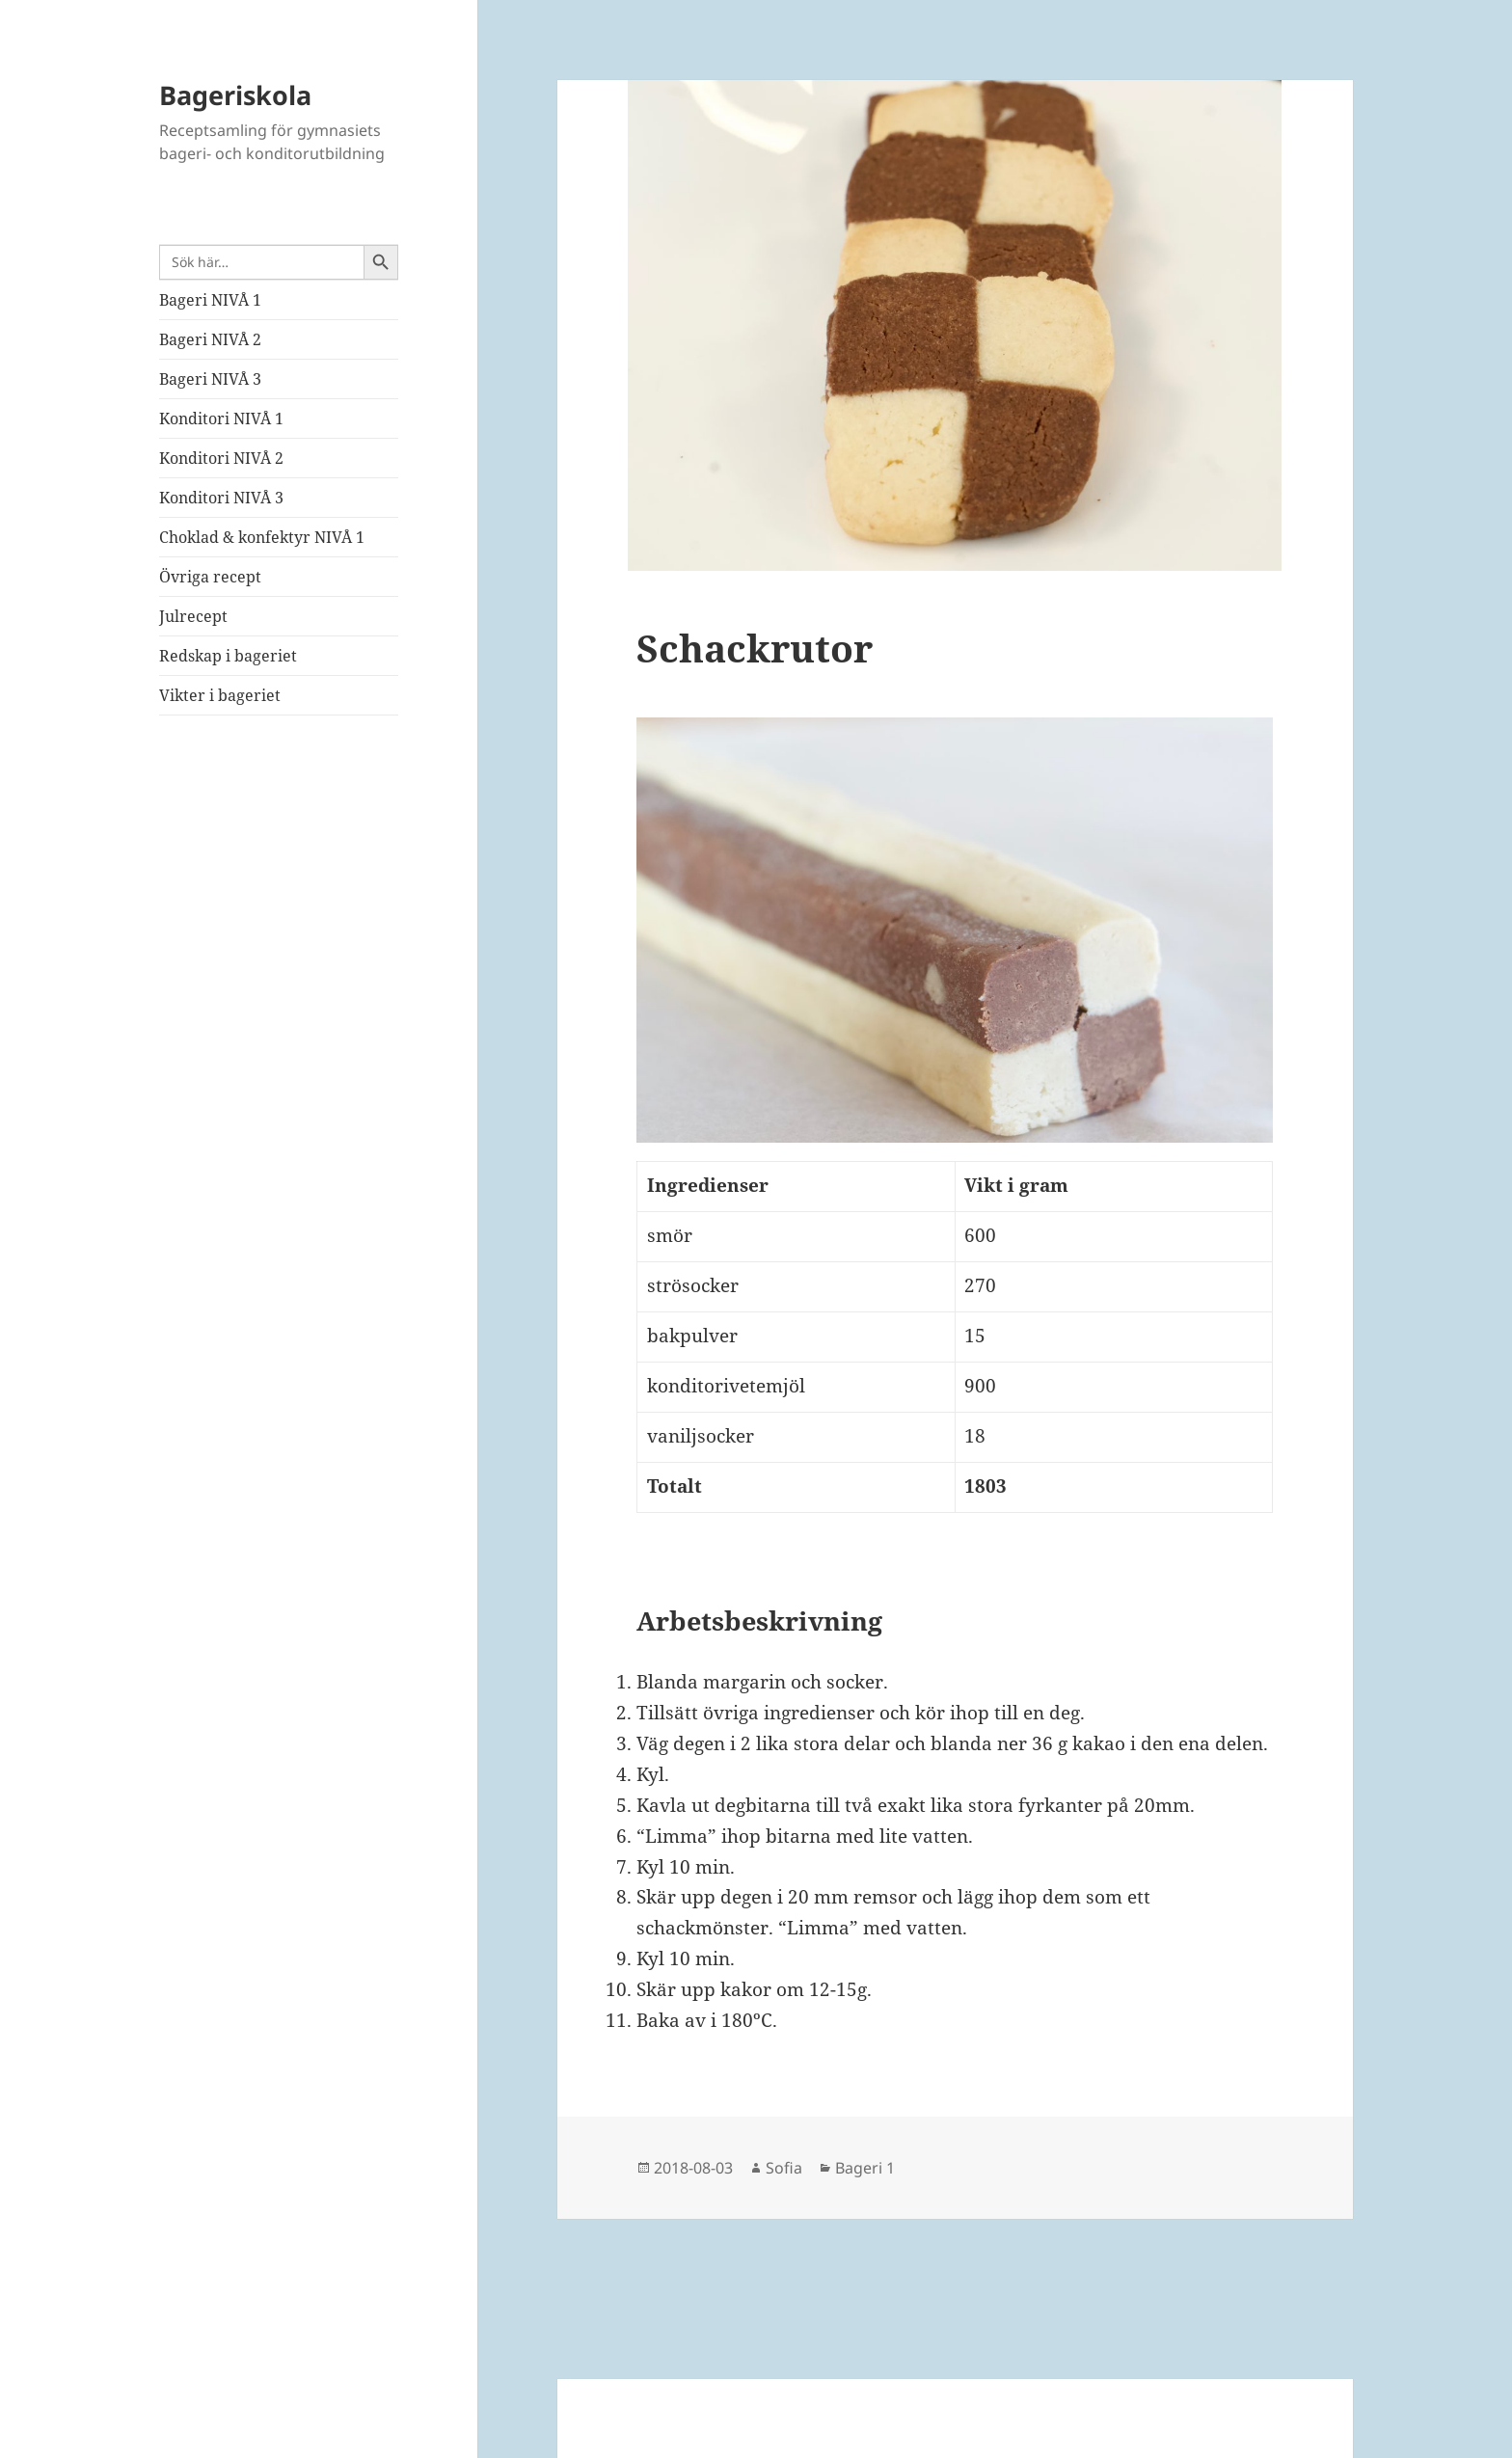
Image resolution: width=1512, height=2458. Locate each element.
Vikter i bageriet (220, 695)
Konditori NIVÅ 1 (221, 418)
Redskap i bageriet (228, 655)
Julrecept (193, 616)
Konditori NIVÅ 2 (221, 458)
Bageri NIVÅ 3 (210, 379)
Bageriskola (235, 95)
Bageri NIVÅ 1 (210, 300)
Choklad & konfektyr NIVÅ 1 (261, 537)
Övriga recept (210, 576)
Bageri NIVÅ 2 (210, 339)
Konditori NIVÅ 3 (221, 497)
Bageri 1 (865, 2167)
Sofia (784, 2167)
